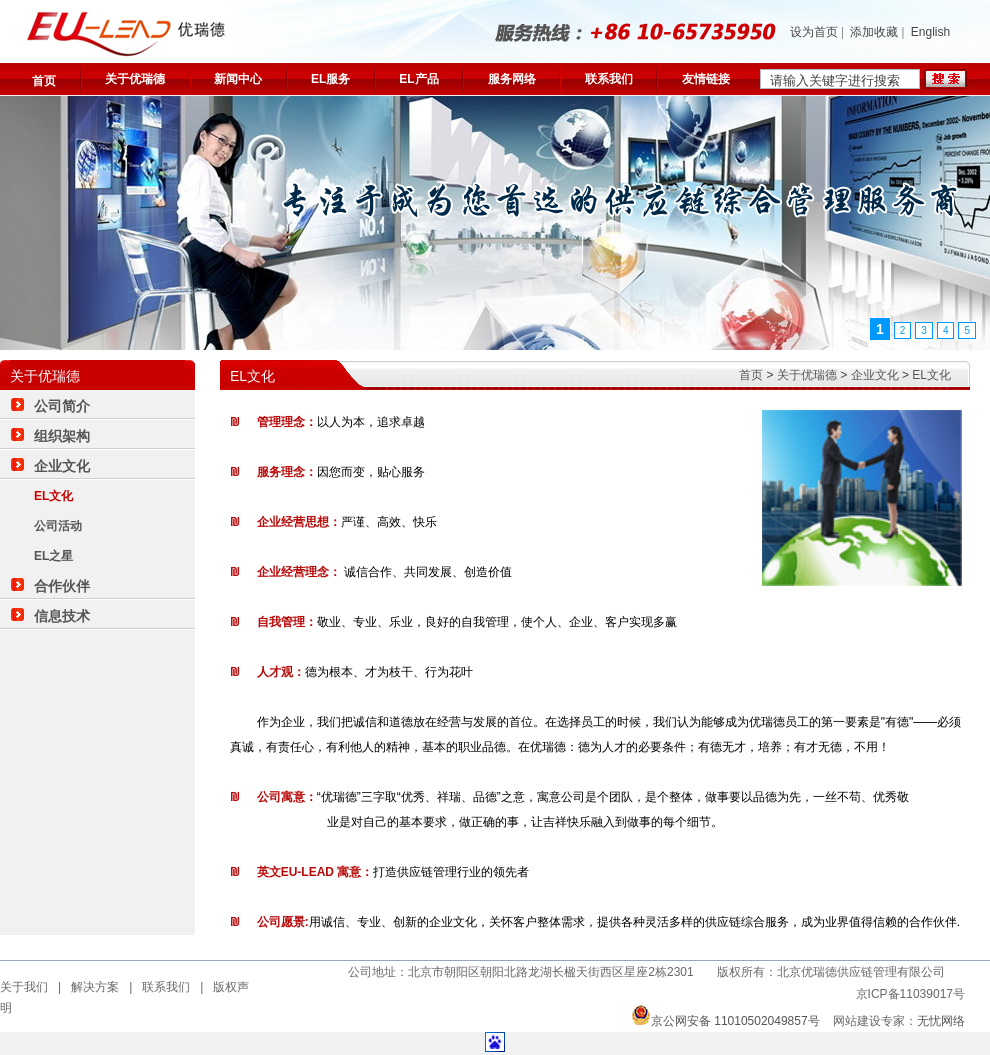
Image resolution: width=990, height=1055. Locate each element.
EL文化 (931, 375)
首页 (44, 81)
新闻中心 (238, 79)
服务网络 (512, 79)
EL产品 (418, 79)
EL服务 (330, 79)
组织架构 (62, 436)
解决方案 (95, 987)
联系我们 (609, 79)
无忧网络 (941, 1021)
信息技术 (62, 616)
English (930, 32)
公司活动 (58, 526)
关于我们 (24, 987)
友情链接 (706, 79)
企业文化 (875, 375)
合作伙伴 (62, 586)
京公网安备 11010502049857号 (725, 1021)
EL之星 (53, 556)
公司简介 (62, 406)
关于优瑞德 (135, 79)
